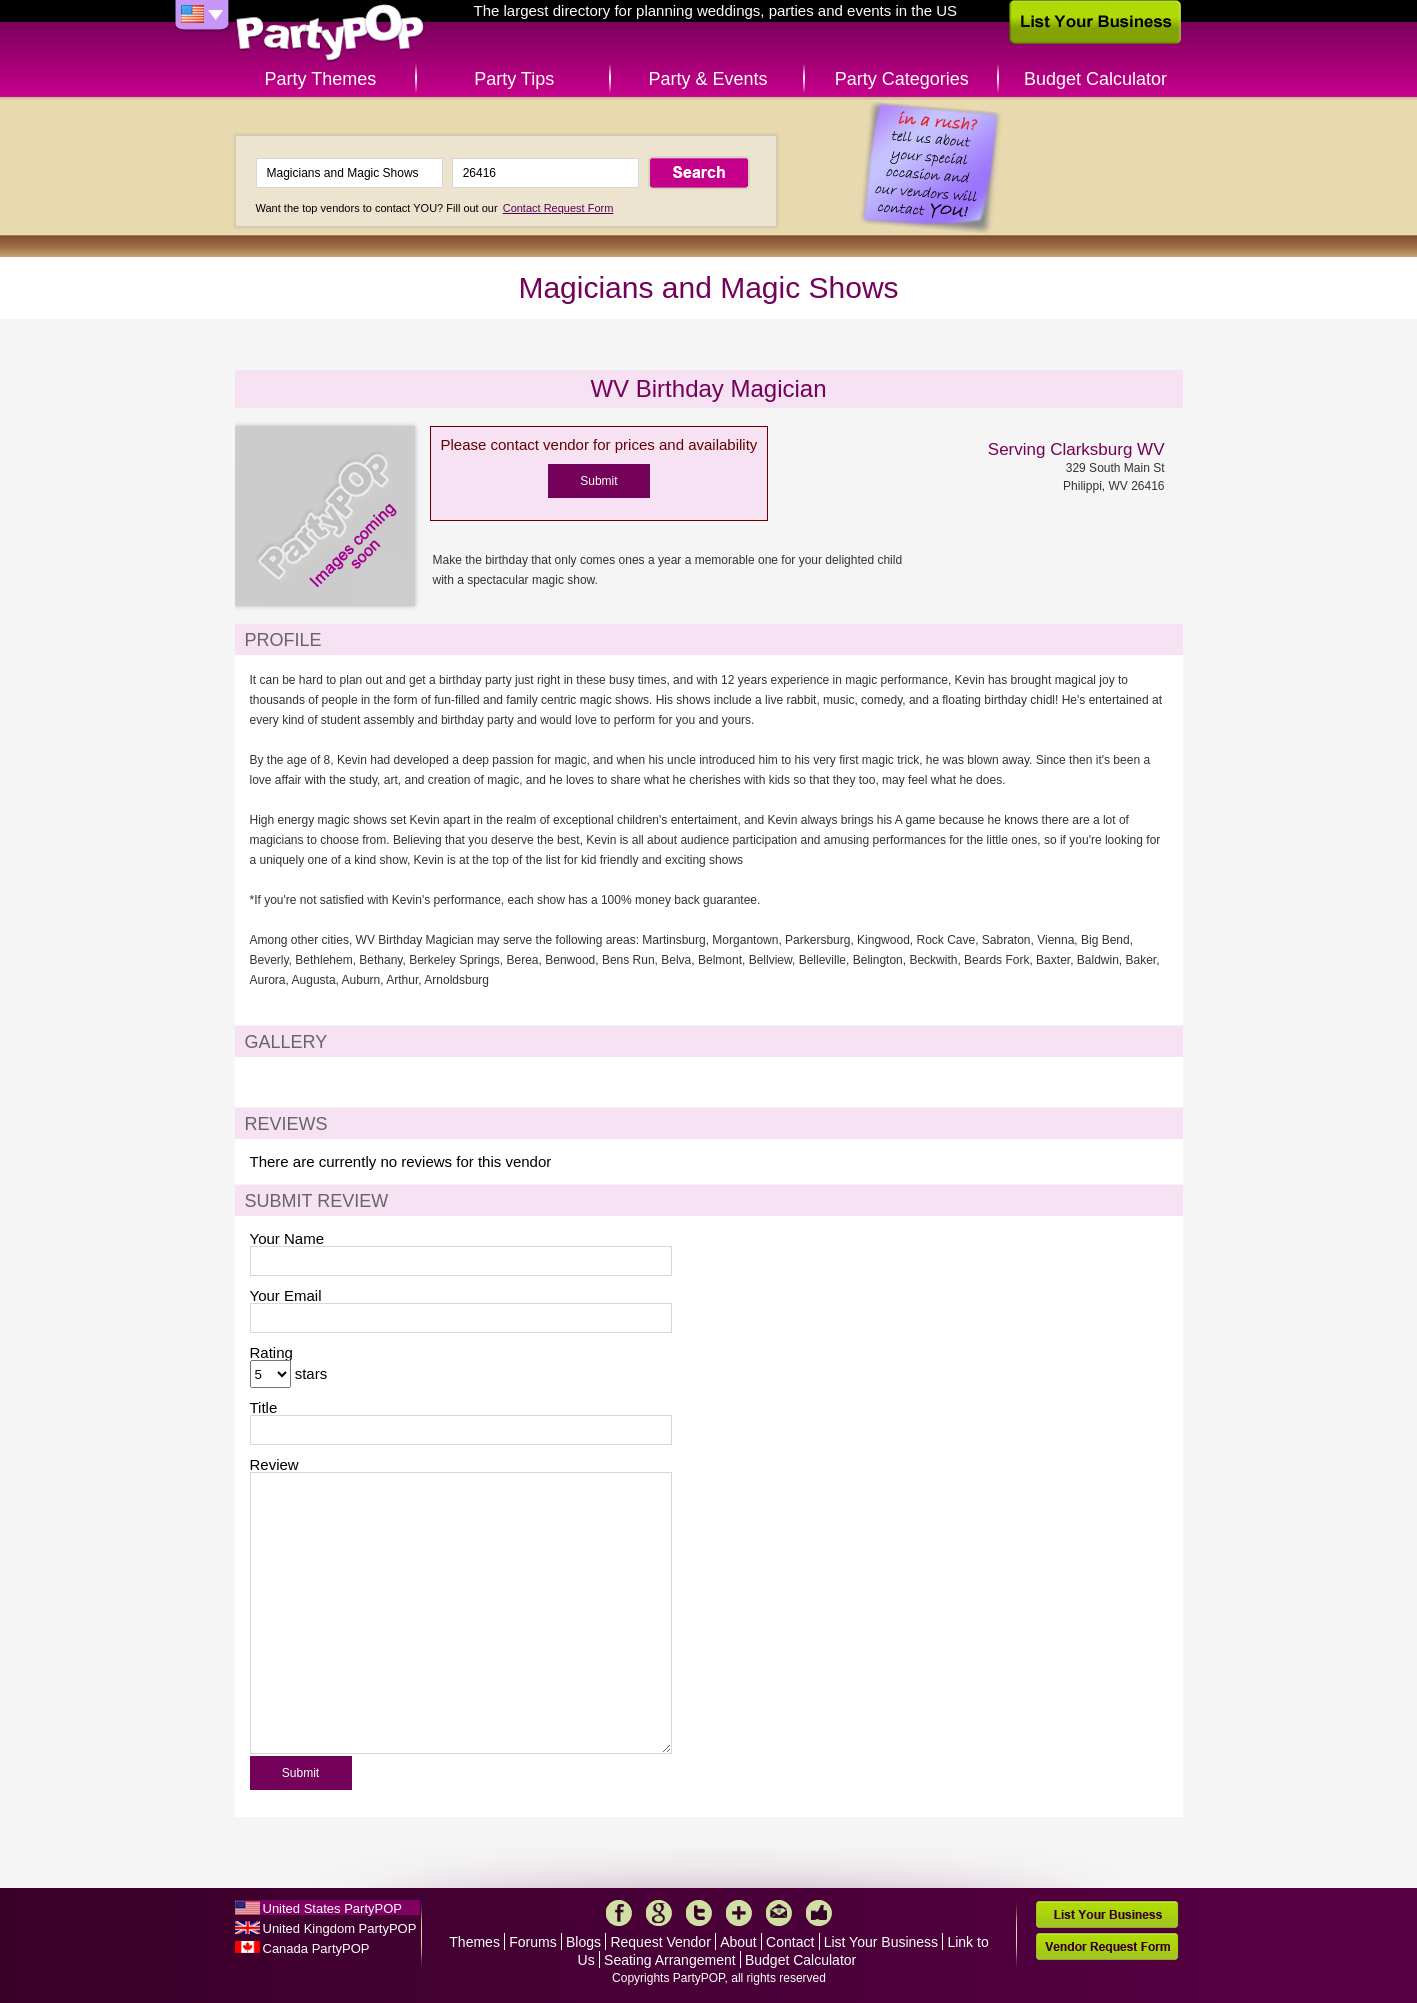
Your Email (286, 1295)
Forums (532, 1942)
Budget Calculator (1095, 79)
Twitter (699, 1913)
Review (274, 1464)
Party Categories (902, 79)
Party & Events (707, 79)
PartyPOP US (330, 33)
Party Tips (514, 79)
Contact (790, 1942)
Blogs (583, 1942)
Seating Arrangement (670, 1960)
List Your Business (881, 1942)
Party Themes (321, 79)
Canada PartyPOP (316, 1948)
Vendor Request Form (1107, 1946)
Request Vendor (660, 1942)
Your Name (287, 1238)
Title (264, 1407)
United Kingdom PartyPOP (340, 1928)
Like (819, 1913)
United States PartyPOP (332, 1908)
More (739, 1913)
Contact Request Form (558, 208)
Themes (474, 1942)
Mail (779, 1913)
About (738, 1942)
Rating (271, 1352)
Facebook (619, 1913)
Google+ (659, 1913)
